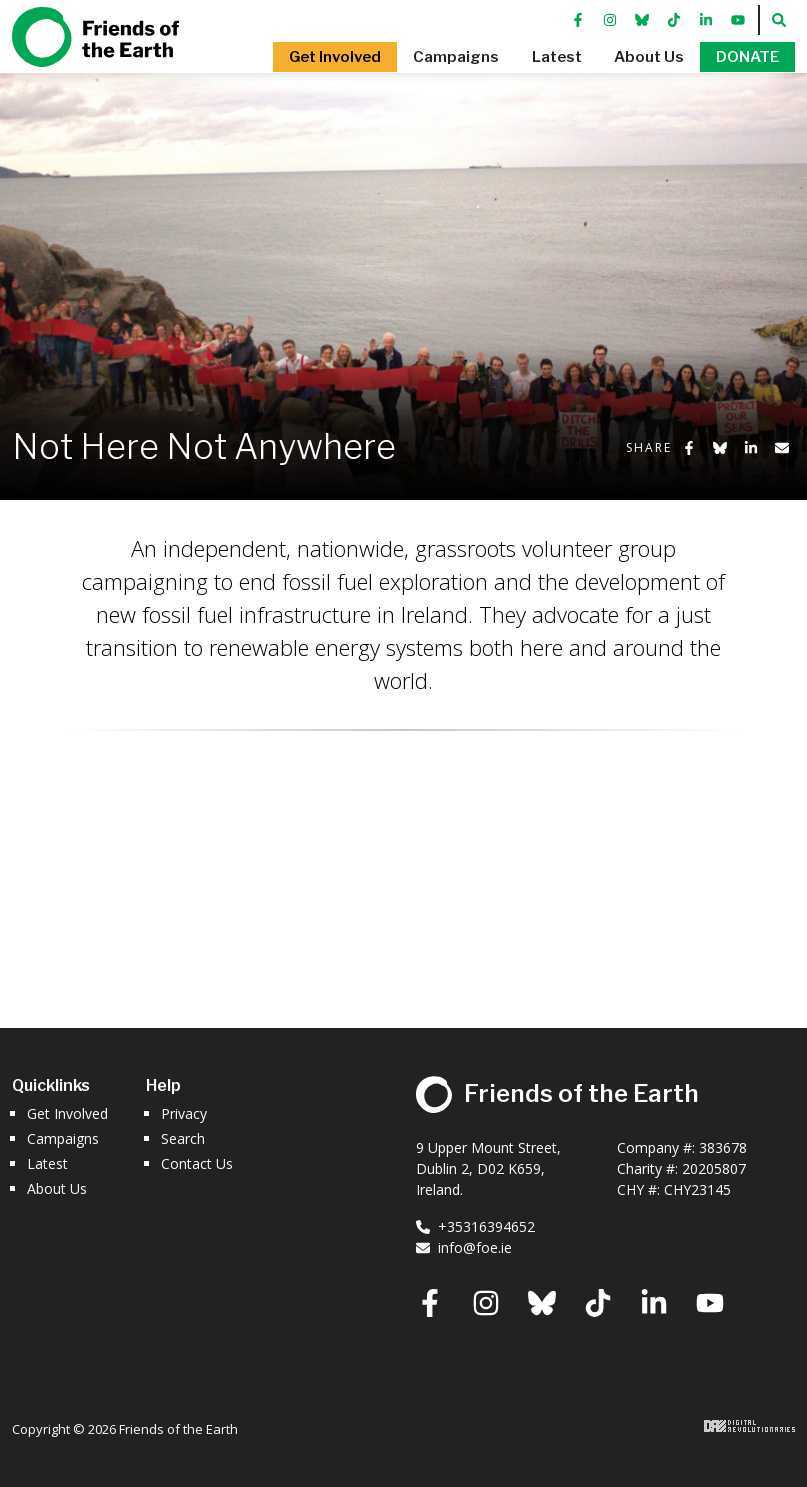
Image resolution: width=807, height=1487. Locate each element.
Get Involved (67, 1113)
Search (183, 1138)
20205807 (714, 1168)
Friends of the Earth (95, 50)
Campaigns (63, 1138)
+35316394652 (475, 1226)
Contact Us (197, 1163)
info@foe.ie (464, 1247)
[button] (328, 70)
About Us (57, 1188)
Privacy (184, 1113)
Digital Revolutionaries (749, 1426)
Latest (47, 1163)
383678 (723, 1147)
